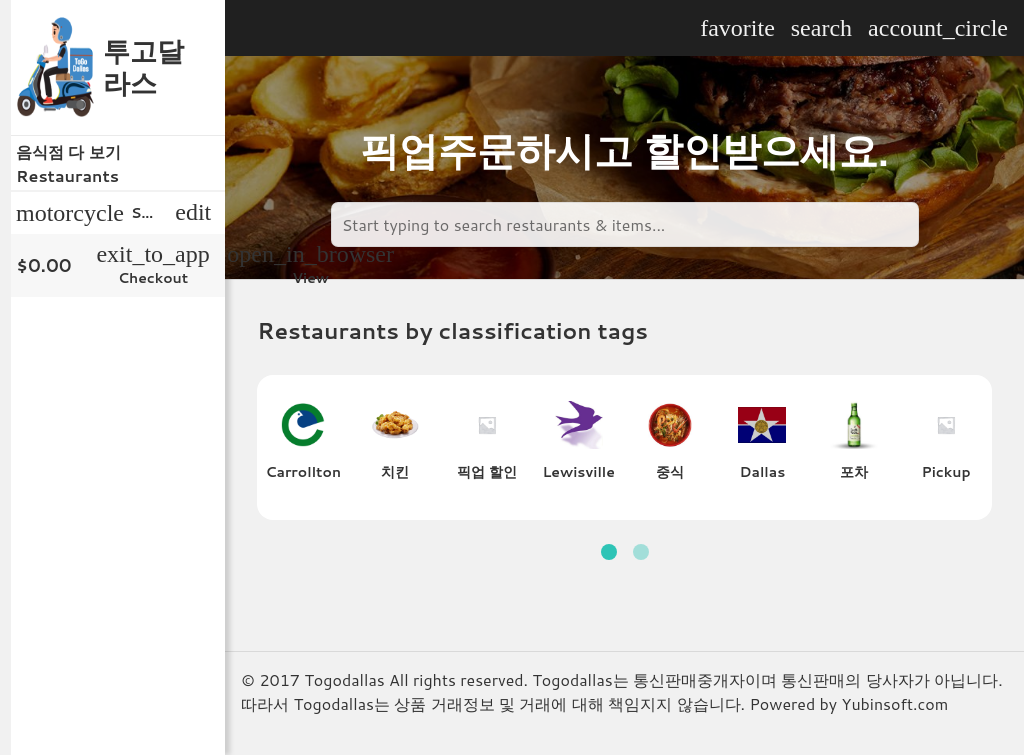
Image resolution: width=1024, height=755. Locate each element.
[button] (609, 552)
